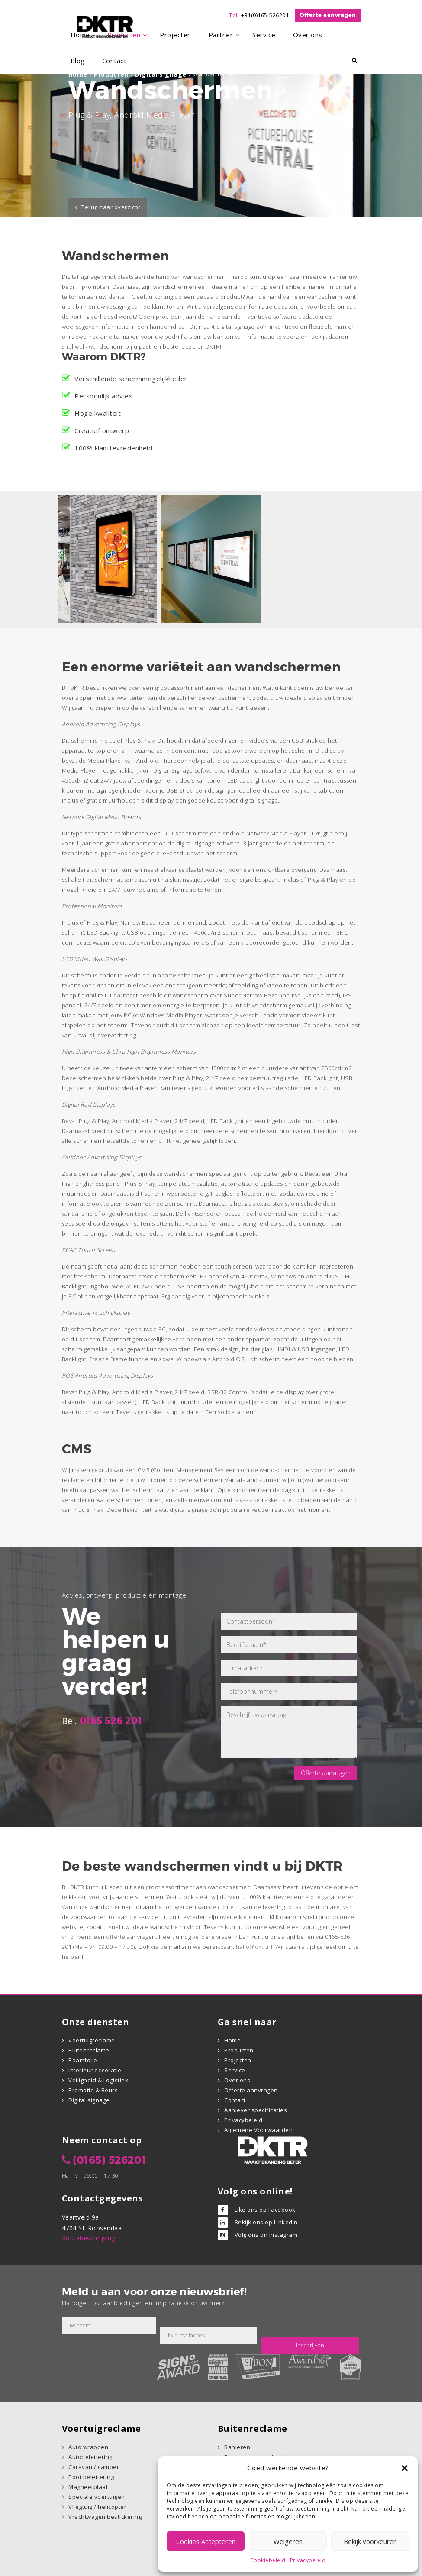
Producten (239, 2050)
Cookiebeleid (268, 2560)
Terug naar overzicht (110, 207)
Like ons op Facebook (265, 2210)
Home (232, 2040)
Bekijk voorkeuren (370, 2541)
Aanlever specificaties (255, 2110)
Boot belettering (91, 2477)
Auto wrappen (88, 2447)
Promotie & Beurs (93, 2090)
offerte (116, 1937)
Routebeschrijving (89, 2238)
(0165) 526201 (109, 2160)
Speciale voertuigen (96, 2497)
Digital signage (89, 2100)
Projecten (237, 2060)
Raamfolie (82, 2060)
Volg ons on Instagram (266, 2235)
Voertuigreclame (91, 2040)
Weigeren (288, 2541)
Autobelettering (90, 2457)
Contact (235, 2100)
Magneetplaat (88, 2487)
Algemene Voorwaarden (258, 2130)
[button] (404, 2468)
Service (234, 2070)
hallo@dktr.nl (254, 1947)
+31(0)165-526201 (265, 15)
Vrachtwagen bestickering (105, 2517)
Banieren (237, 2447)
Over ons (237, 2080)
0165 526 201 (111, 1721)
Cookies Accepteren (205, 2541)
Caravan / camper (93, 2467)
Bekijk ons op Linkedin (266, 2222)
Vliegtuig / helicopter (97, 2507)
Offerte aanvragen (328, 15)
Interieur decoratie (95, 2070)
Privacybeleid (308, 2560)
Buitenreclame (89, 2050)
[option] (107, 559)
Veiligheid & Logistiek (98, 2080)
